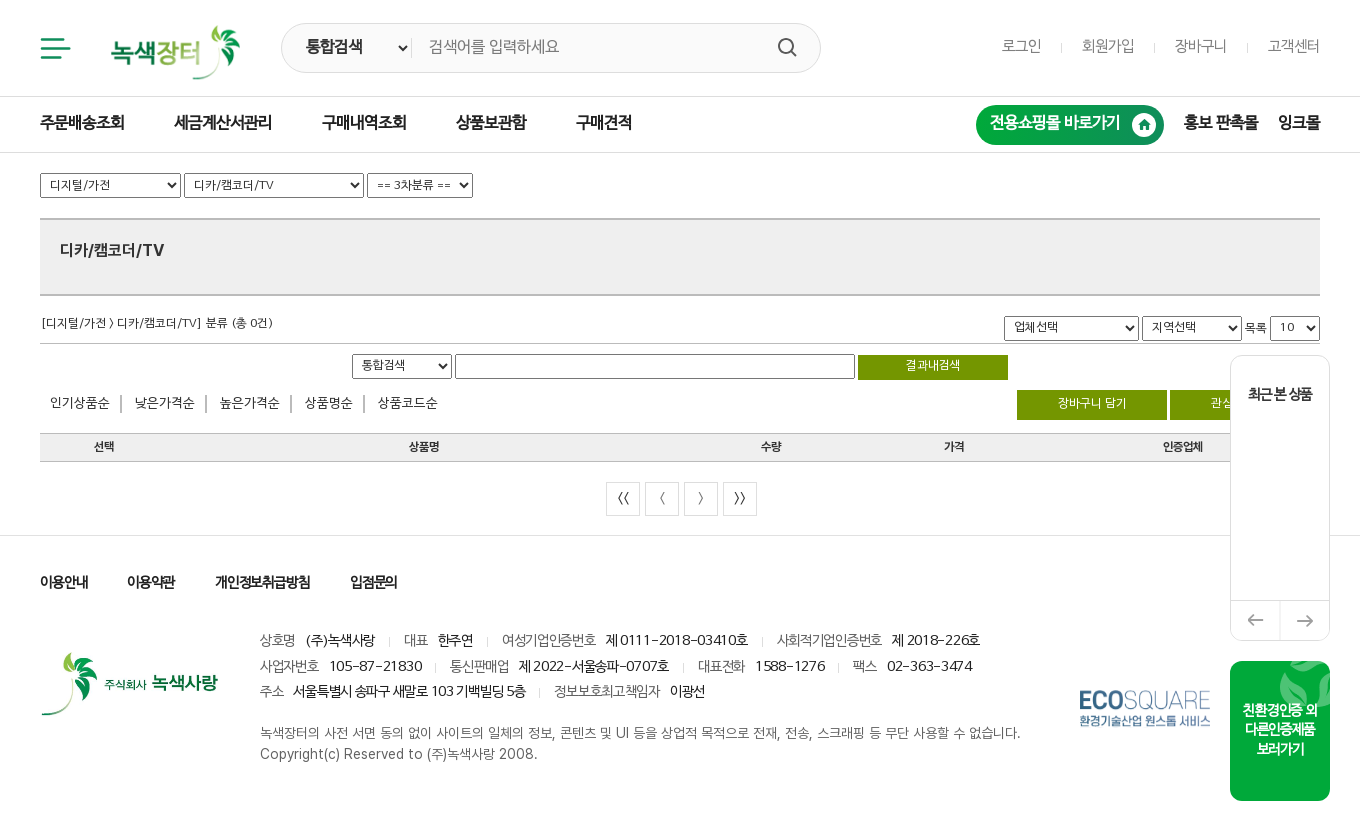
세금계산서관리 (223, 124)
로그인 (1021, 47)
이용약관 (150, 583)
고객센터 (1294, 47)
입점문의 (373, 583)
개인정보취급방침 (262, 583)
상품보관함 (491, 124)
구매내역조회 (364, 124)
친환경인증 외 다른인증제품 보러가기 (1279, 731)
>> (740, 498)
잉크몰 (1299, 124)
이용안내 (63, 583)
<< (623, 498)
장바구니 (1201, 47)
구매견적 (604, 124)
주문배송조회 (82, 124)
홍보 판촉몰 (1221, 124)
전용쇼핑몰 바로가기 (1073, 125)
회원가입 (1108, 47)
